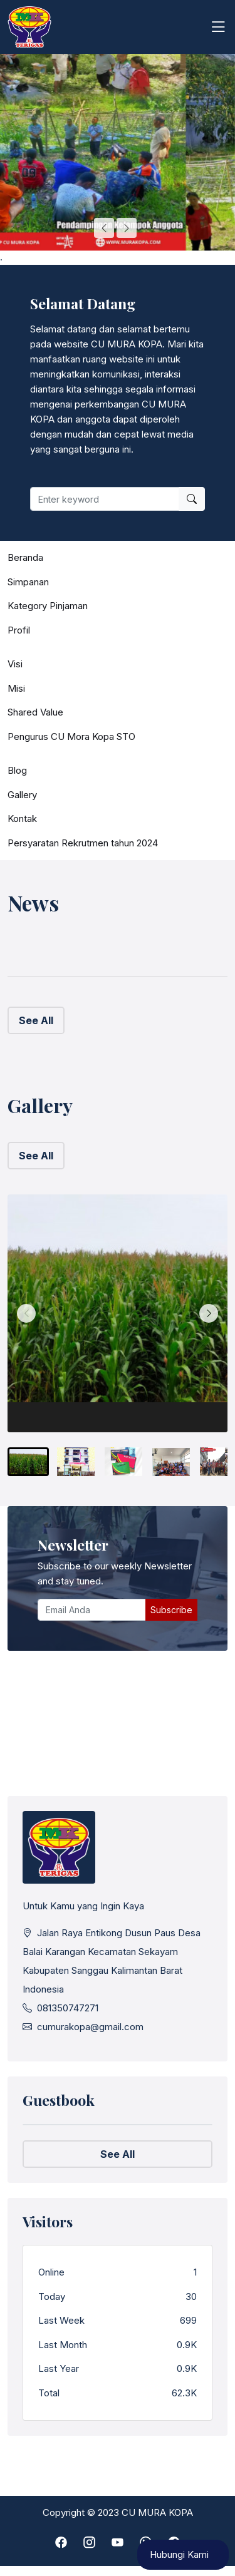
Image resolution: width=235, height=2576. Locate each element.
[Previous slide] (26, 1313)
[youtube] (117, 2543)
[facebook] (61, 2543)
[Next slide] (127, 228)
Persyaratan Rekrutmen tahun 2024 (83, 843)
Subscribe (171, 1609)
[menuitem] (28, 1461)
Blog (17, 770)
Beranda (25, 557)
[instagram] (89, 2543)
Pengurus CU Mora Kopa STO (71, 736)
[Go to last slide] (104, 228)
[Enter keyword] (104, 499)
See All (36, 1020)
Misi (16, 688)
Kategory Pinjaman (48, 606)
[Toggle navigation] (218, 26)
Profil (19, 630)
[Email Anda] (92, 1610)
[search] (192, 499)
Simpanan (28, 582)
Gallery (22, 795)
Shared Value (35, 712)
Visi (15, 664)
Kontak (22, 818)
